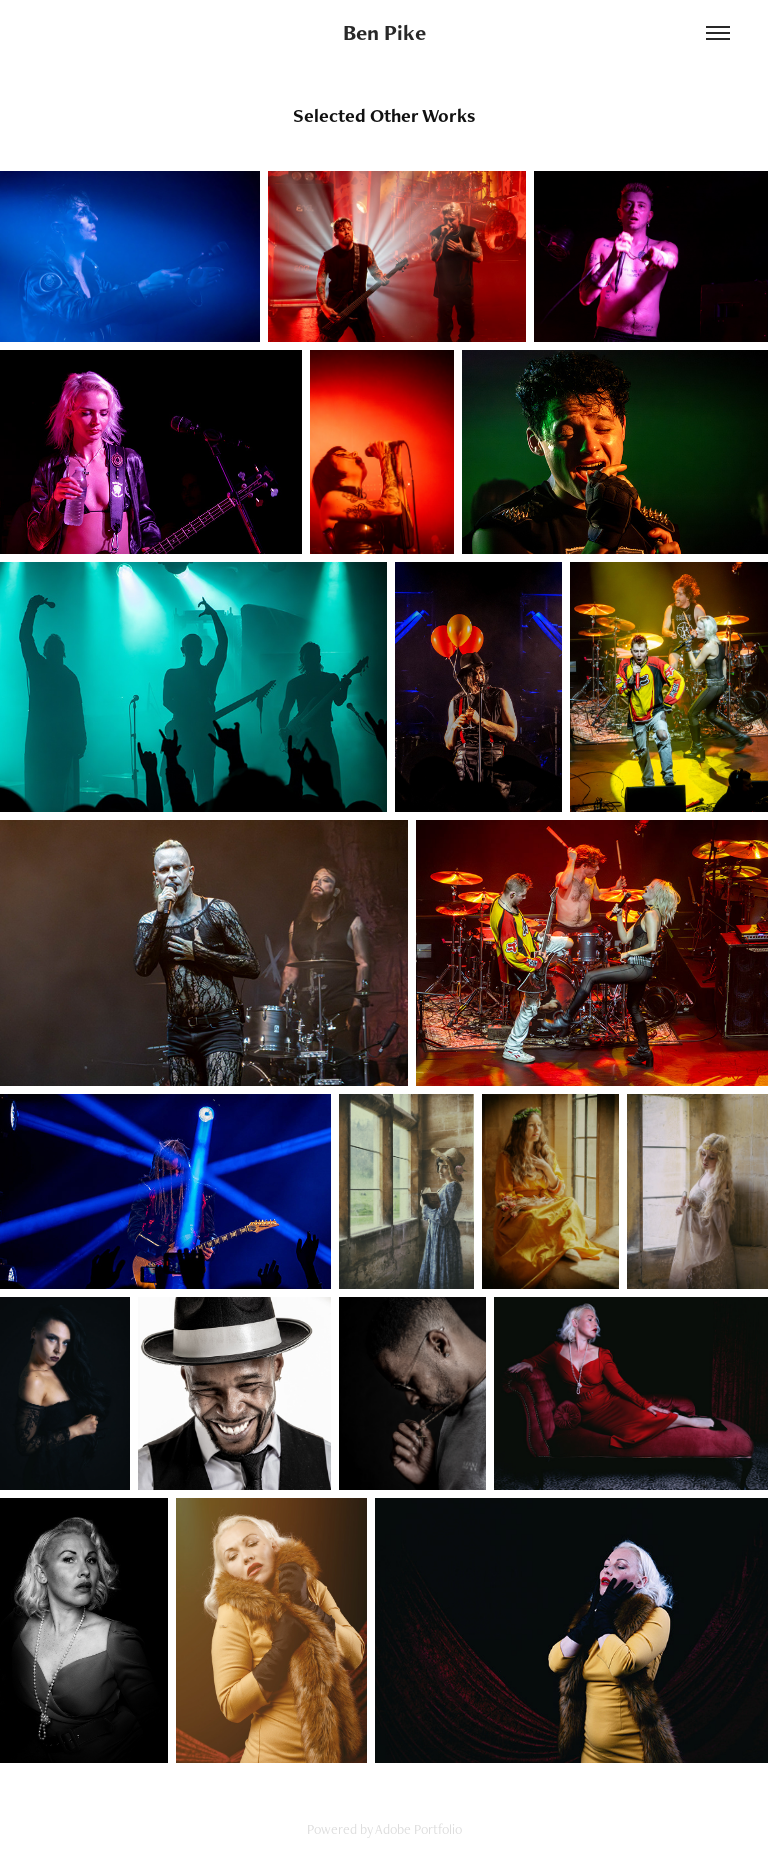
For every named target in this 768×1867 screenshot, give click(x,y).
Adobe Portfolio (418, 1829)
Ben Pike (384, 32)
